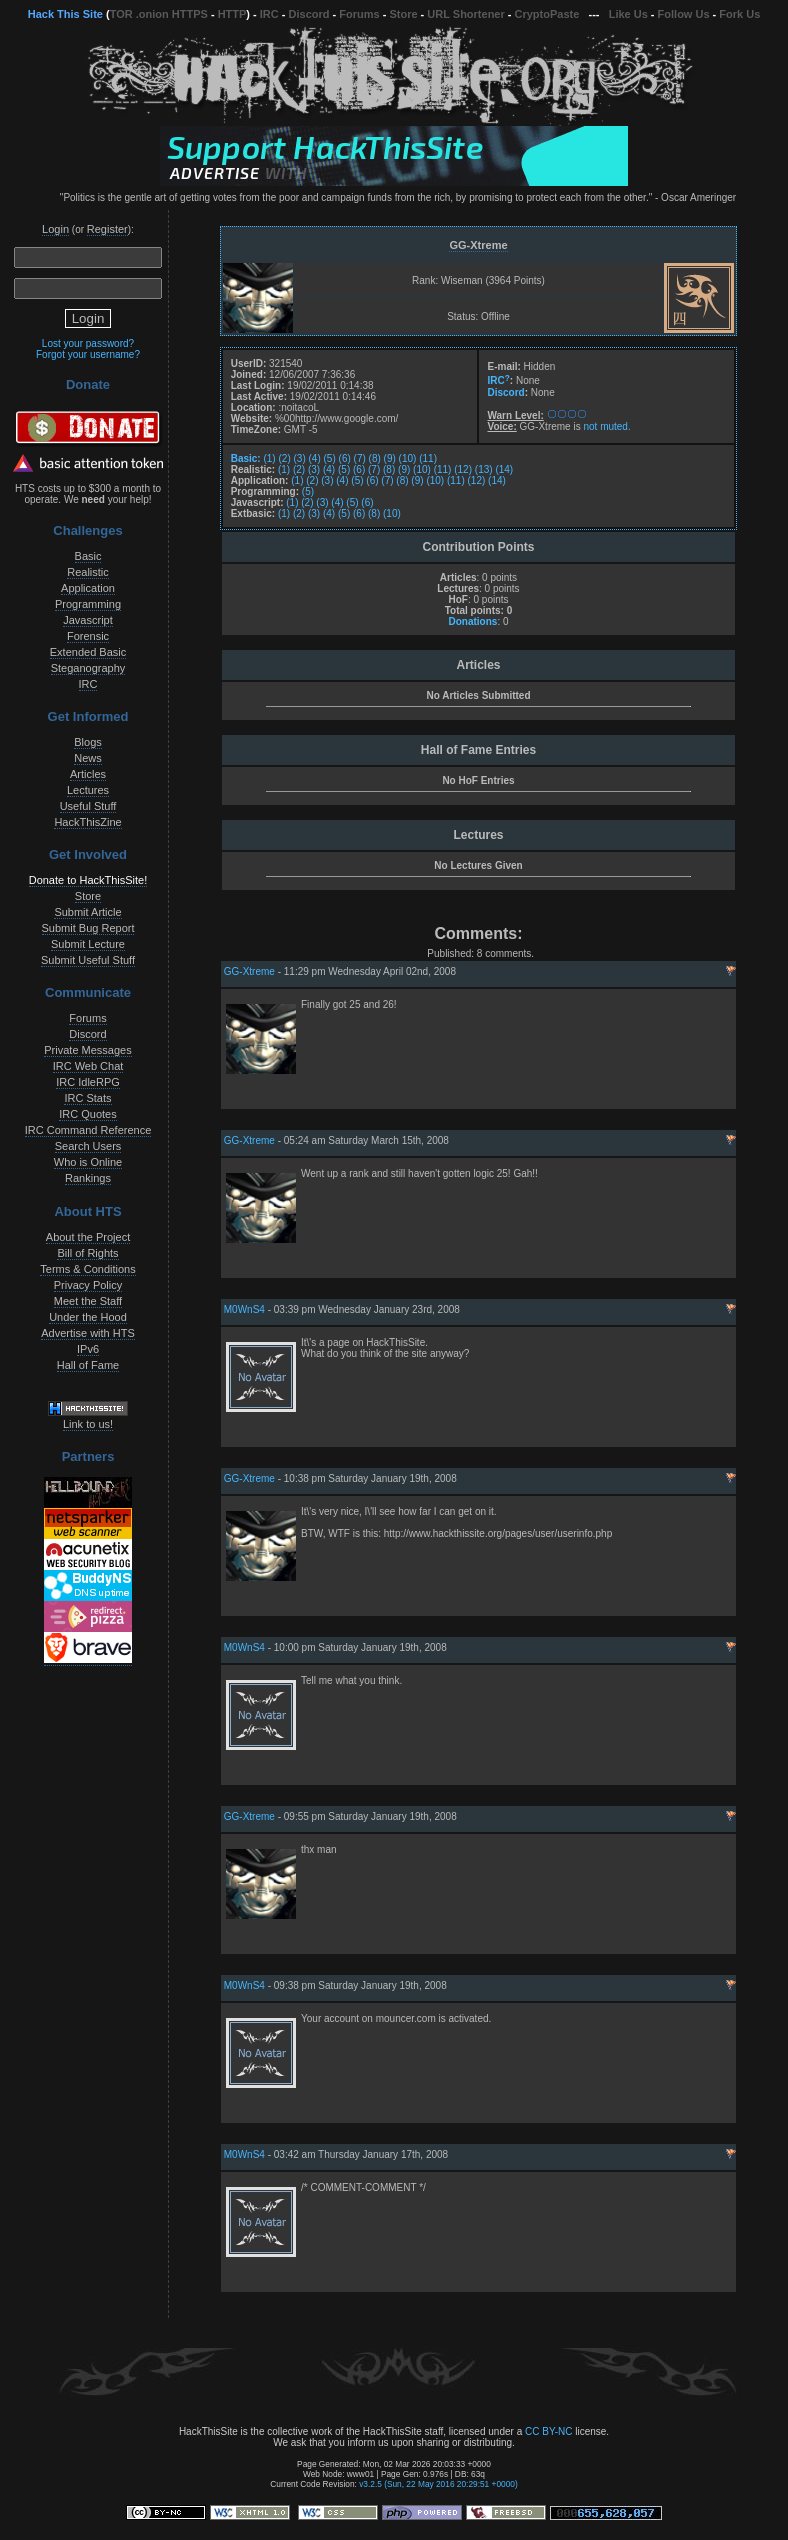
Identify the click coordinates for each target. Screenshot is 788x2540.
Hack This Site (65, 14)
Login (55, 229)
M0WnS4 (244, 1309)
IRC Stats (87, 1098)
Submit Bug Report (88, 928)
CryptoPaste (547, 14)
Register (107, 229)
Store (403, 14)
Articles (88, 774)
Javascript (88, 620)
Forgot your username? (88, 354)
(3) (300, 458)
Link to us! (88, 1424)
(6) (345, 458)
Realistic (88, 572)
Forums (359, 14)
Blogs (88, 742)
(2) (284, 458)
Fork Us (739, 14)
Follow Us (684, 14)
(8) (375, 458)
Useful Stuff (88, 806)
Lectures (88, 790)
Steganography (88, 668)
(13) (484, 469)
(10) (408, 458)
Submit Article (87, 912)
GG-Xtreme (478, 245)
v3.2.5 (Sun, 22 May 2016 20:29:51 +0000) (438, 2484)
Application (88, 588)
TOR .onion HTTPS (159, 14)
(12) (463, 469)
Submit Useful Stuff (88, 960)
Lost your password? (88, 343)
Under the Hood (88, 1317)
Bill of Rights (87, 1253)
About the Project (88, 1237)
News (88, 758)
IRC (269, 14)
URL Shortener (465, 14)
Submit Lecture (88, 944)
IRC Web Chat (88, 1066)
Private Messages (87, 1050)
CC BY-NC (548, 2431)
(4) (315, 458)
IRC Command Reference (88, 1130)
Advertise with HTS (88, 1333)
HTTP (232, 14)
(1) (269, 458)
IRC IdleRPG (88, 1082)
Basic (88, 556)
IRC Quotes (87, 1114)
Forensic (88, 636)
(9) (390, 458)
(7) (360, 458)
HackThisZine (87, 822)
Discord (309, 14)
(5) (330, 458)
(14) (504, 469)
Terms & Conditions (87, 1269)
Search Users (88, 1146)
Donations (472, 621)
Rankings (88, 1178)
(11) (428, 458)
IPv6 (88, 1349)
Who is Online (88, 1162)
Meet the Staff (88, 1301)
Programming (88, 604)
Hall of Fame (88, 1365)
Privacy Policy (88, 1285)
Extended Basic (88, 652)
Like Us (628, 14)
